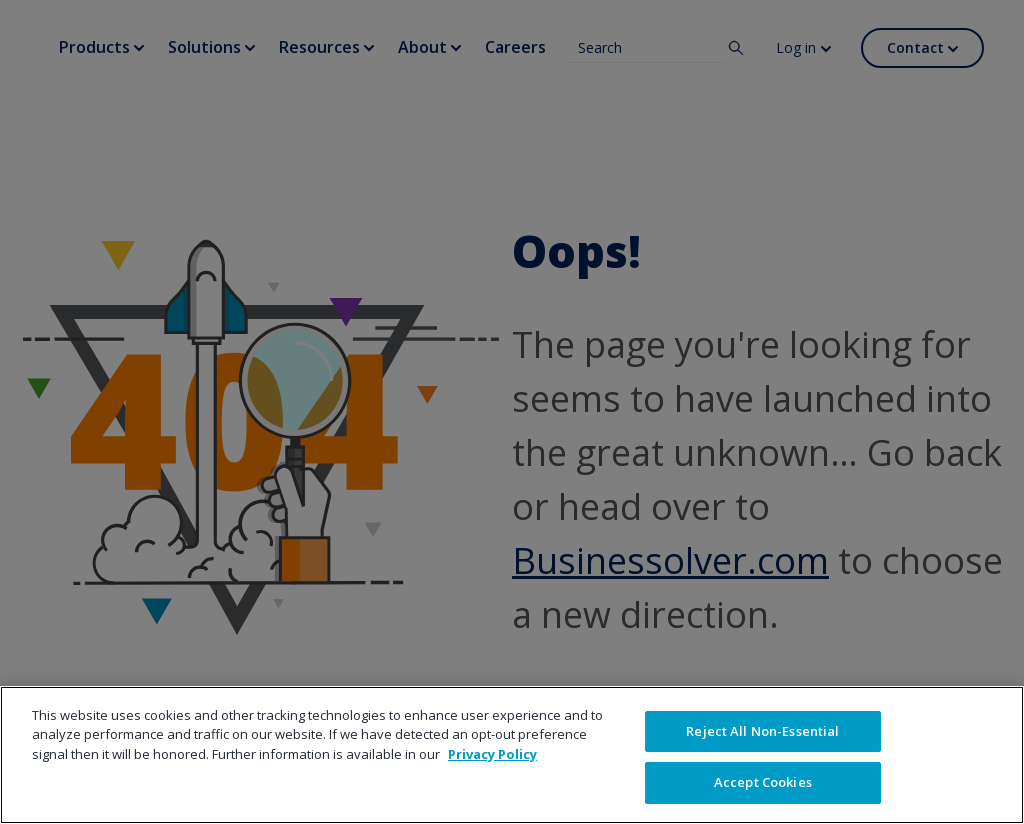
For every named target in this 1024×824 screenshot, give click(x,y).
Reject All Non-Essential (762, 731)
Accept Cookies (763, 782)
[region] (512, 755)
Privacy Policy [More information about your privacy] (492, 754)
